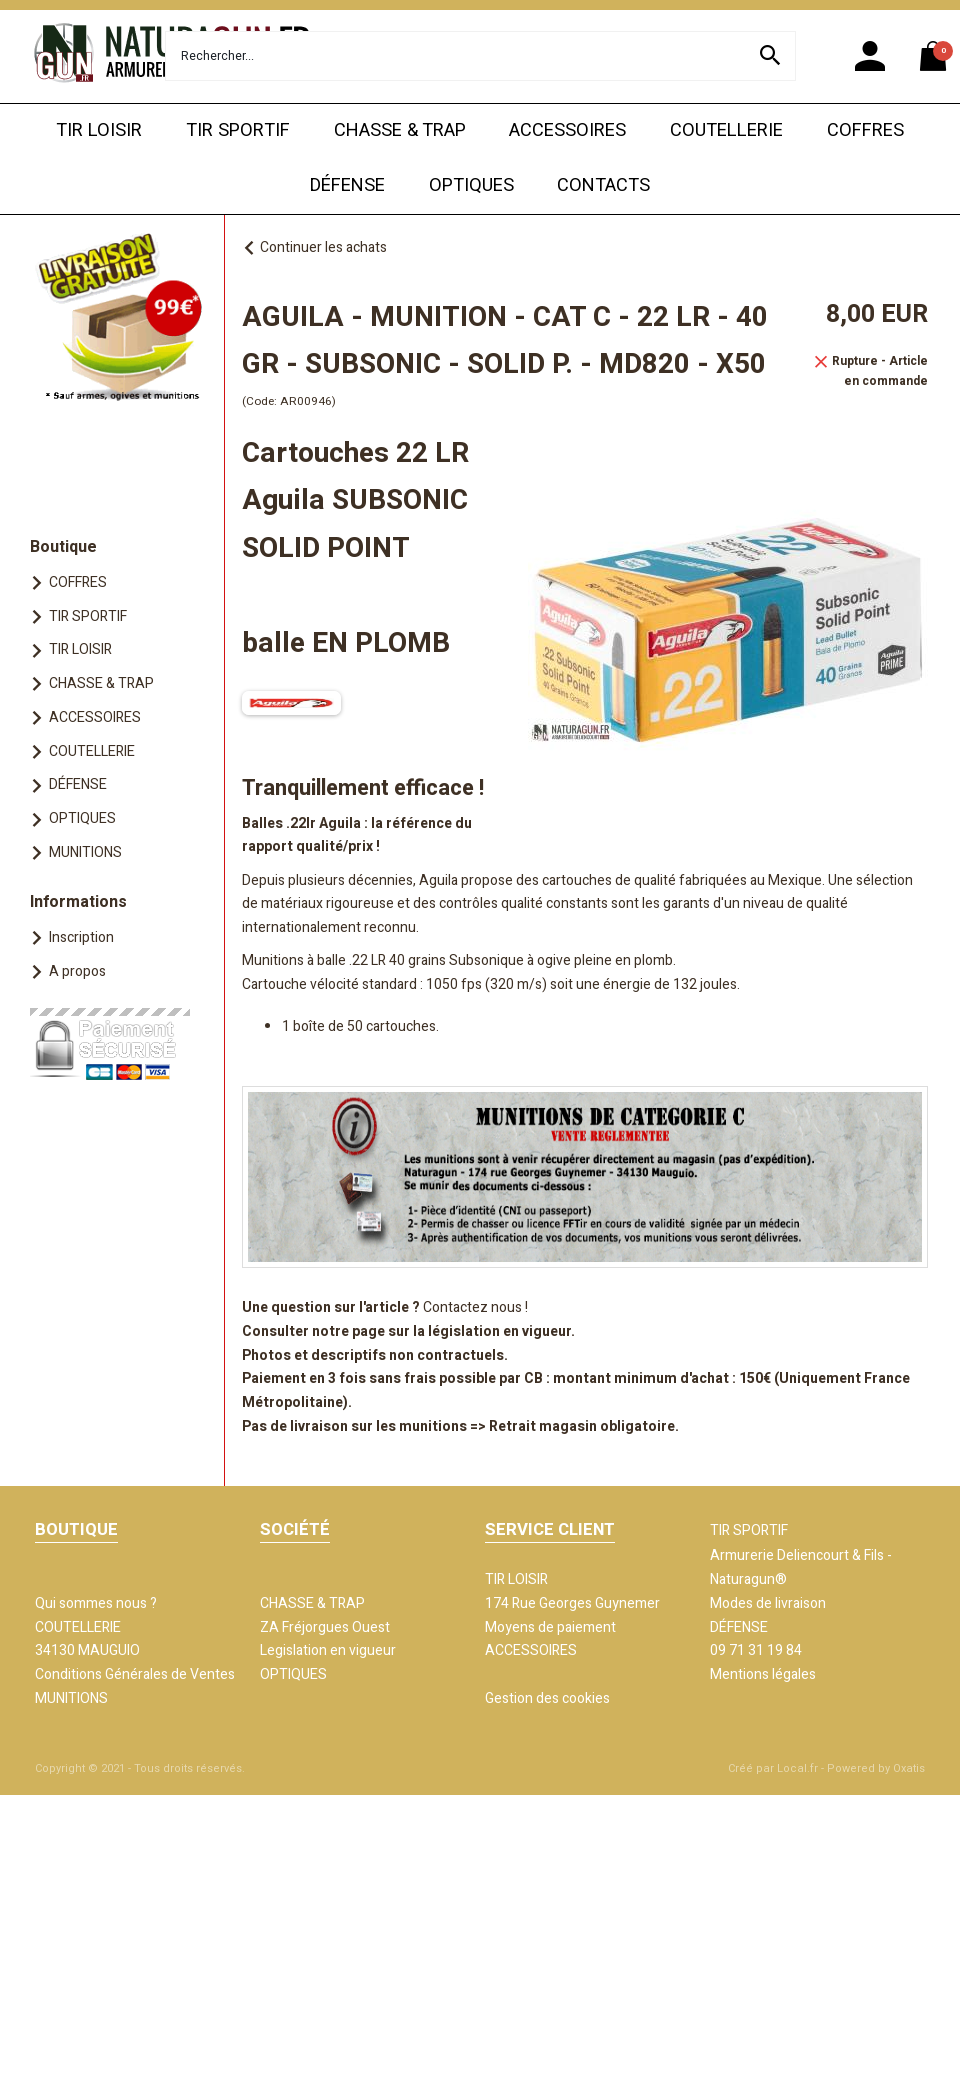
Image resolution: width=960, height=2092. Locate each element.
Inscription (81, 937)
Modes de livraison (768, 1603)
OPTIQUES (471, 185)
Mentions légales (763, 1674)
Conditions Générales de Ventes (135, 1674)
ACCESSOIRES (567, 130)
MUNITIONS (85, 852)
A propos (77, 971)
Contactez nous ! (475, 1307)
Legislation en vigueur (328, 1650)
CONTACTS (603, 185)
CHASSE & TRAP (400, 130)
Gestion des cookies (547, 1698)
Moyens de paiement (550, 1627)
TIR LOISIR (99, 130)
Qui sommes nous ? (96, 1603)
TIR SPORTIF (238, 130)
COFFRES (865, 130)
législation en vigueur (499, 1331)
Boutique (63, 547)
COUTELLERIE (726, 130)
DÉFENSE (347, 185)
